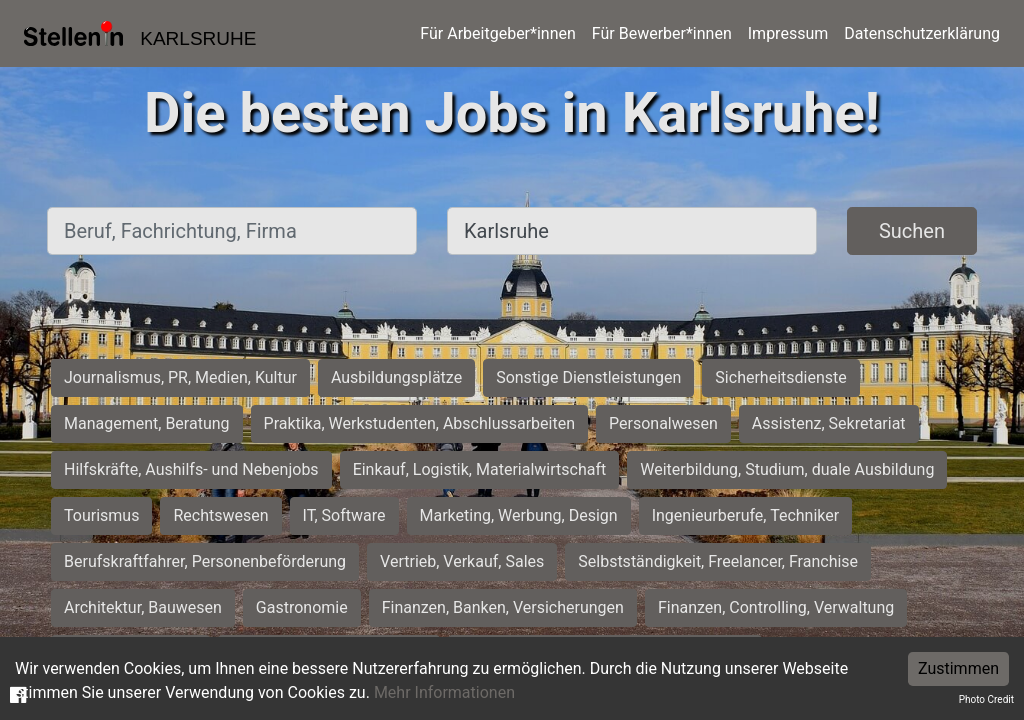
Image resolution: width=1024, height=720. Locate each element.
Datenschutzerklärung (922, 33)
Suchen (912, 231)
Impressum (788, 33)
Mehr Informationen (444, 692)
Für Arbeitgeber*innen (497, 33)
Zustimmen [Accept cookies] (958, 668)
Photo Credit (986, 699)
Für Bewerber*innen (662, 33)
